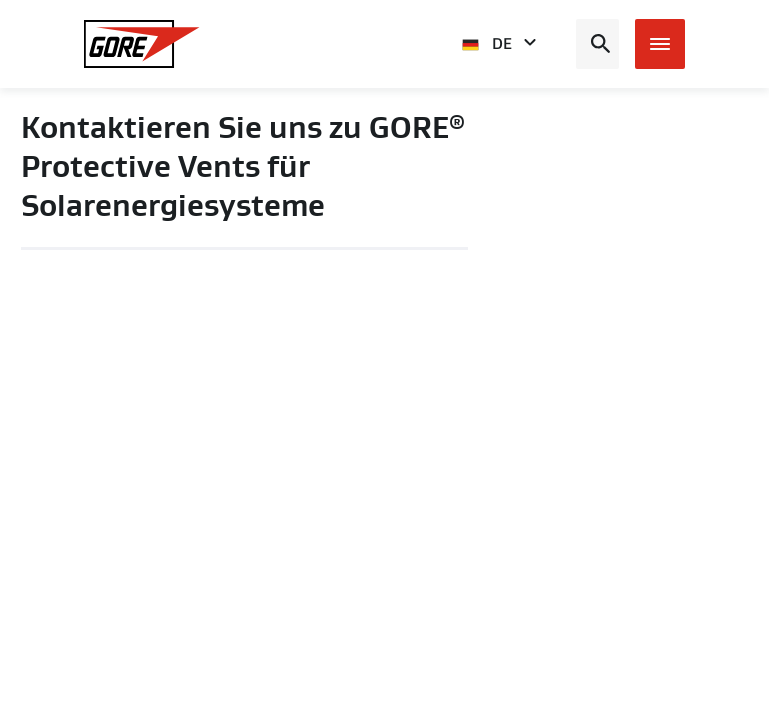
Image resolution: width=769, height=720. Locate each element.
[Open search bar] (597, 44)
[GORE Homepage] (142, 44)
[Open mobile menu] (660, 44)
